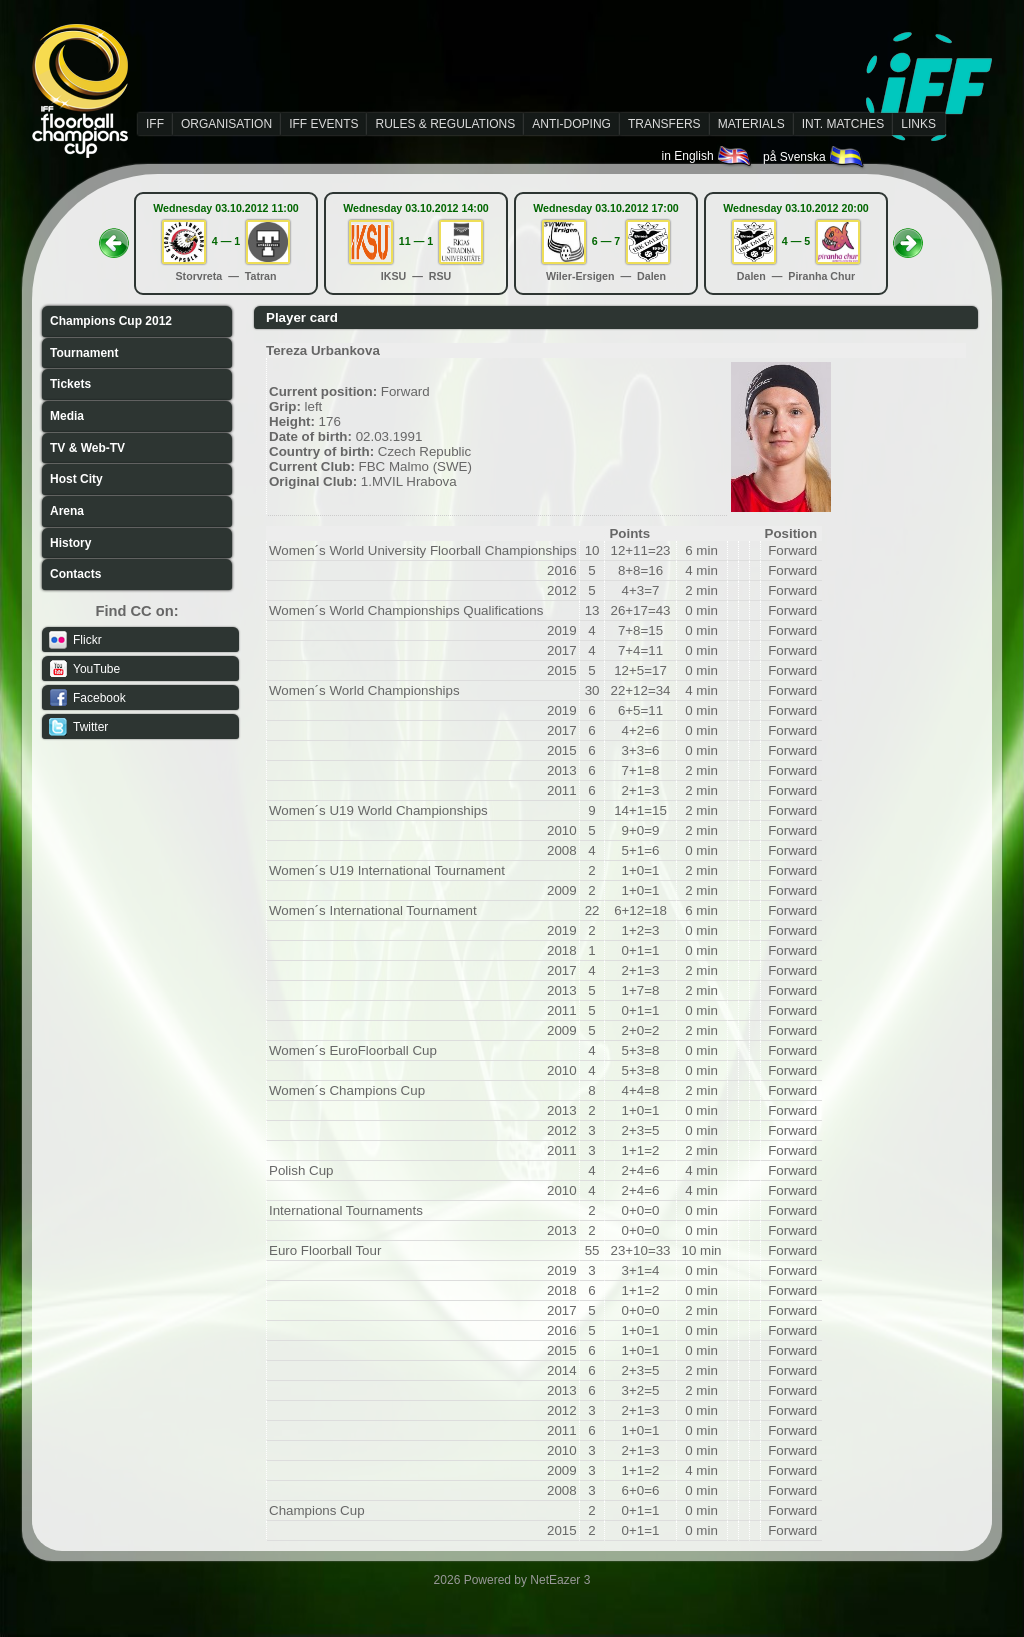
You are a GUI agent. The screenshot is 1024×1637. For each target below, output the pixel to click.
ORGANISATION (226, 124)
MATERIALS (751, 124)
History (70, 543)
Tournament (84, 353)
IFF (155, 124)
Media (67, 416)
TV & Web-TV (87, 448)
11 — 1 (416, 241)
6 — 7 (606, 241)
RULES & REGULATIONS (445, 124)
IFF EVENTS (323, 124)
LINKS (918, 124)
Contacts (75, 574)
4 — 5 (796, 241)
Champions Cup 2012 (111, 321)
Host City (76, 479)
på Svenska (814, 157)
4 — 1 (226, 241)
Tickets (70, 384)
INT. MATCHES (843, 124)
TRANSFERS (664, 124)
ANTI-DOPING (571, 124)
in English (707, 156)
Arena (67, 511)
